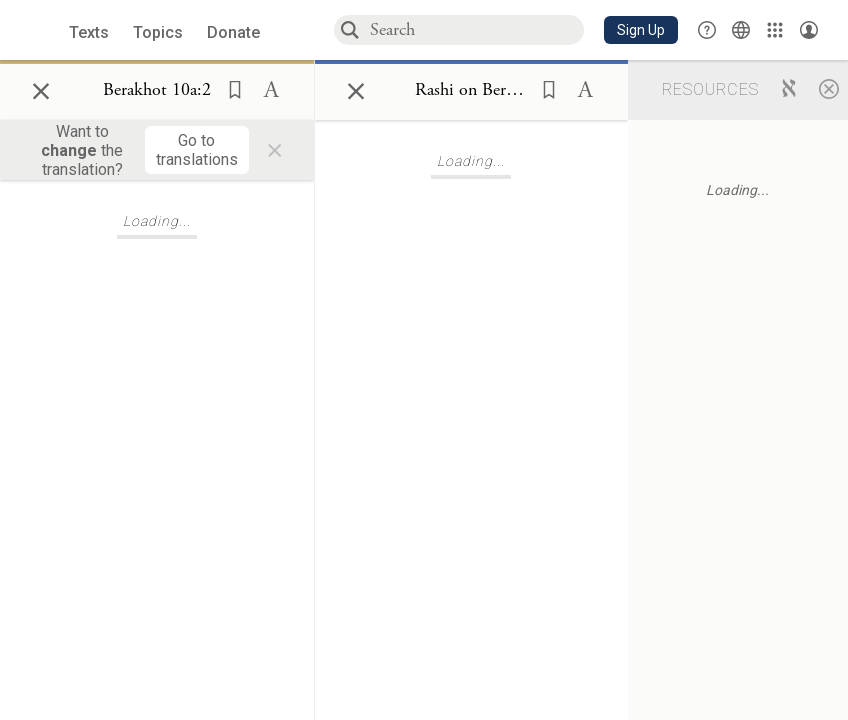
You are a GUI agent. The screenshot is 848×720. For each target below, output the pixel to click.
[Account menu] (809, 30)
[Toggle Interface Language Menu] (741, 30)
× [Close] (41, 88)
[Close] (829, 88)
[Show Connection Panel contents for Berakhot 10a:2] (157, 91)
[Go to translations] (197, 150)
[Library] (775, 30)
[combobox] (476, 29)
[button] (641, 30)
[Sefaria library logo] (39, 30)
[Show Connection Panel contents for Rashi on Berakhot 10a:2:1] (471, 91)
